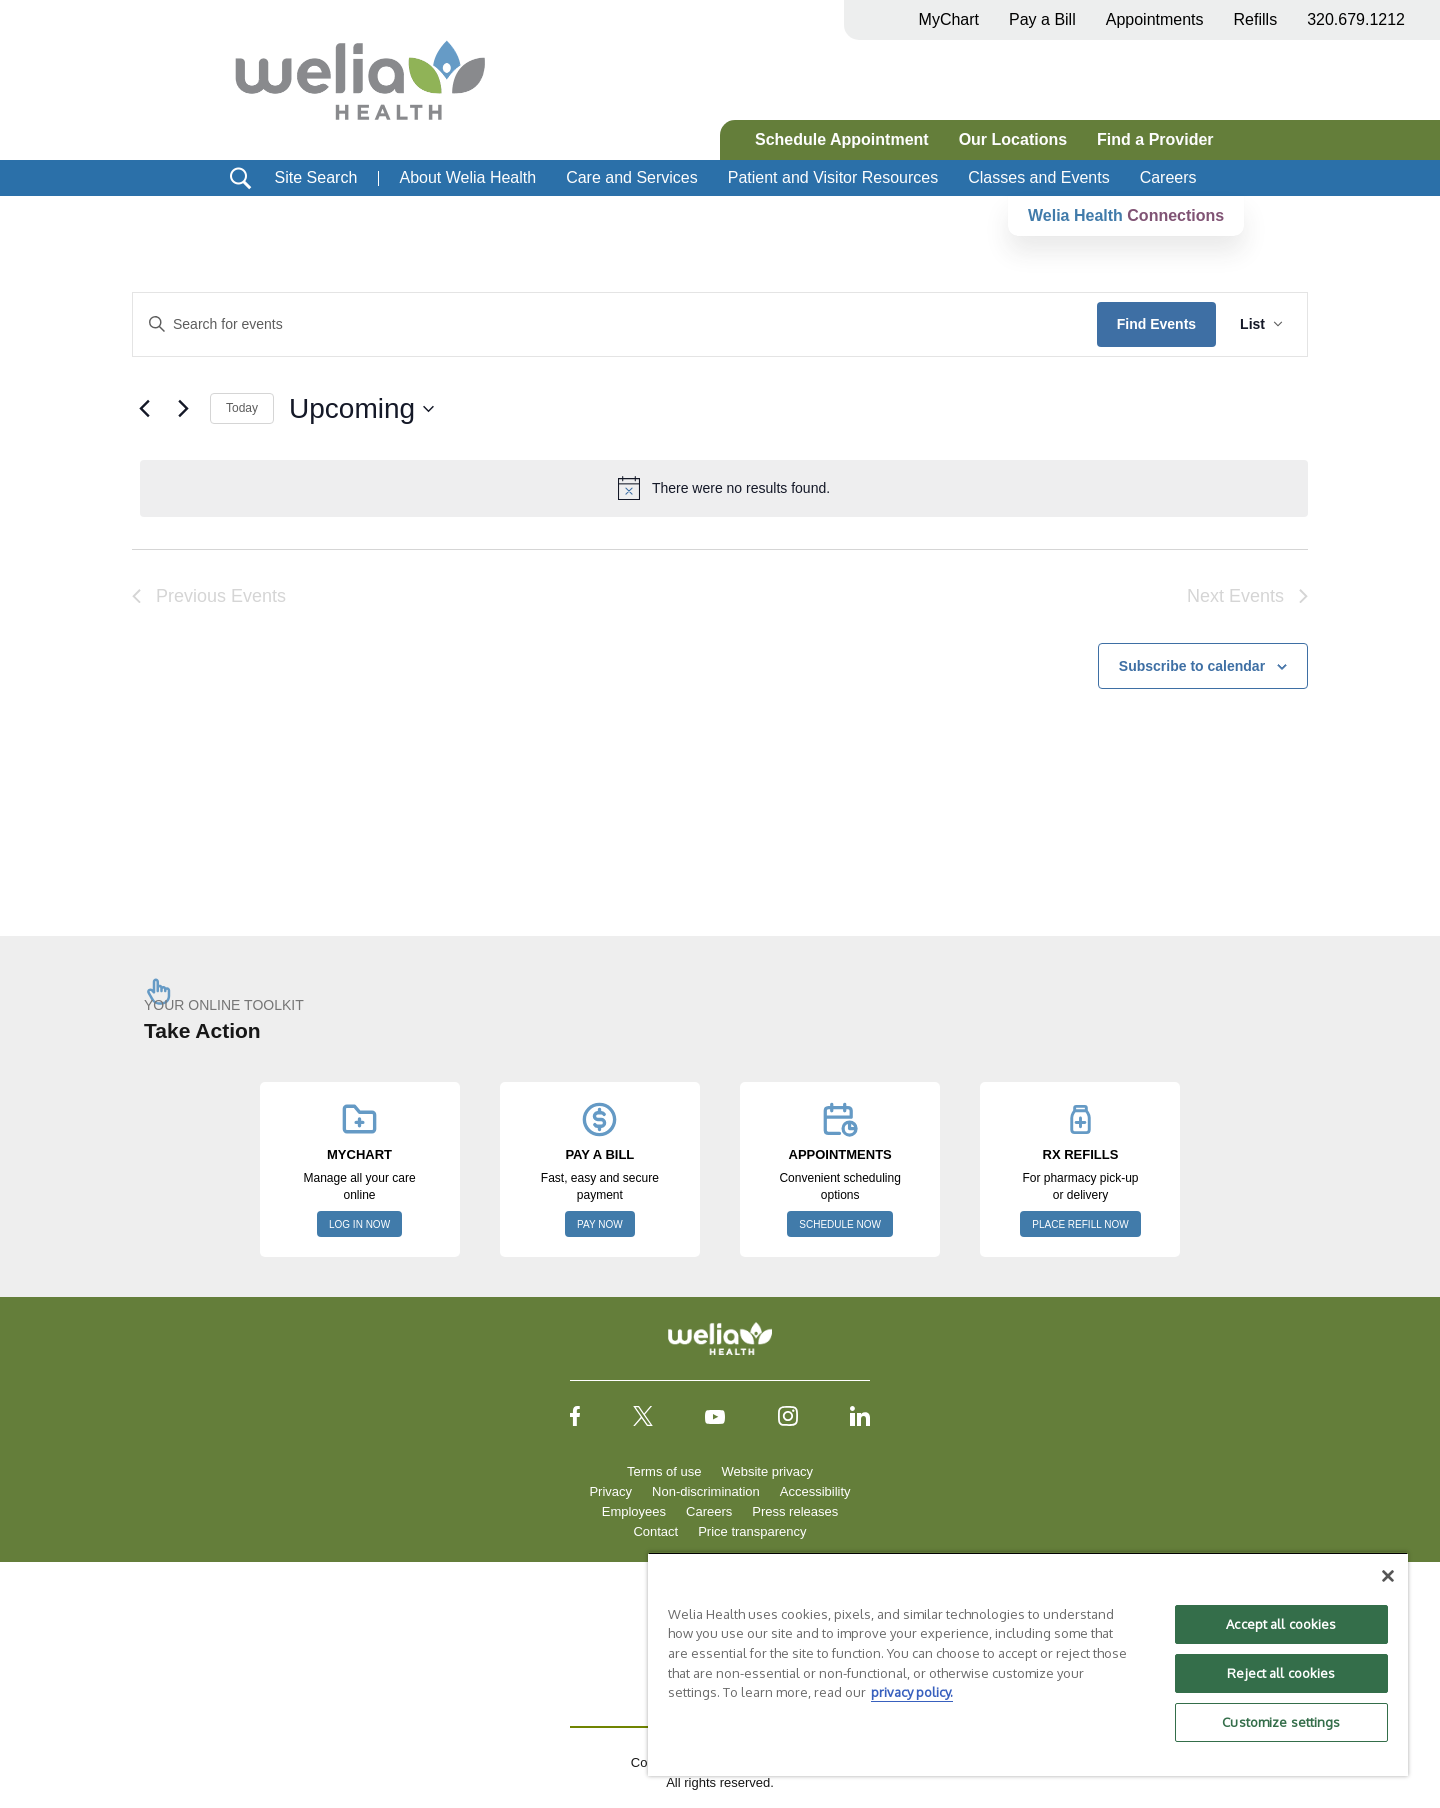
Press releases (795, 1511)
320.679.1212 (1356, 19)
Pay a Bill (1042, 19)
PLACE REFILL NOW (1080, 1224)
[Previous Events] (144, 409)
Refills (1256, 19)
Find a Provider (1155, 139)
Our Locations (1013, 139)
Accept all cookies (1281, 1624)
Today (242, 408)
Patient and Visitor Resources (833, 177)
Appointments (1155, 19)
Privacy (610, 1491)
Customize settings (1281, 1722)
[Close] (1388, 1576)
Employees (634, 1511)
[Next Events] (183, 409)
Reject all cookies (1281, 1673)
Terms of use (664, 1471)
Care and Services (632, 177)
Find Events (1156, 324)
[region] (1028, 1664)
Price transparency (752, 1531)
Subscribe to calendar (1192, 666)
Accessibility (815, 1491)
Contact (655, 1531)
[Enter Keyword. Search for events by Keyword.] (615, 324)
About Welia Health (467, 177)
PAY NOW (600, 1224)
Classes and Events (1038, 177)
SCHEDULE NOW (840, 1224)
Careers (1168, 177)
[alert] (724, 488)
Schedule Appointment (842, 139)
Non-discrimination (706, 1491)
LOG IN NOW (359, 1224)
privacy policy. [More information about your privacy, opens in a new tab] (912, 1692)
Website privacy (767, 1471)
